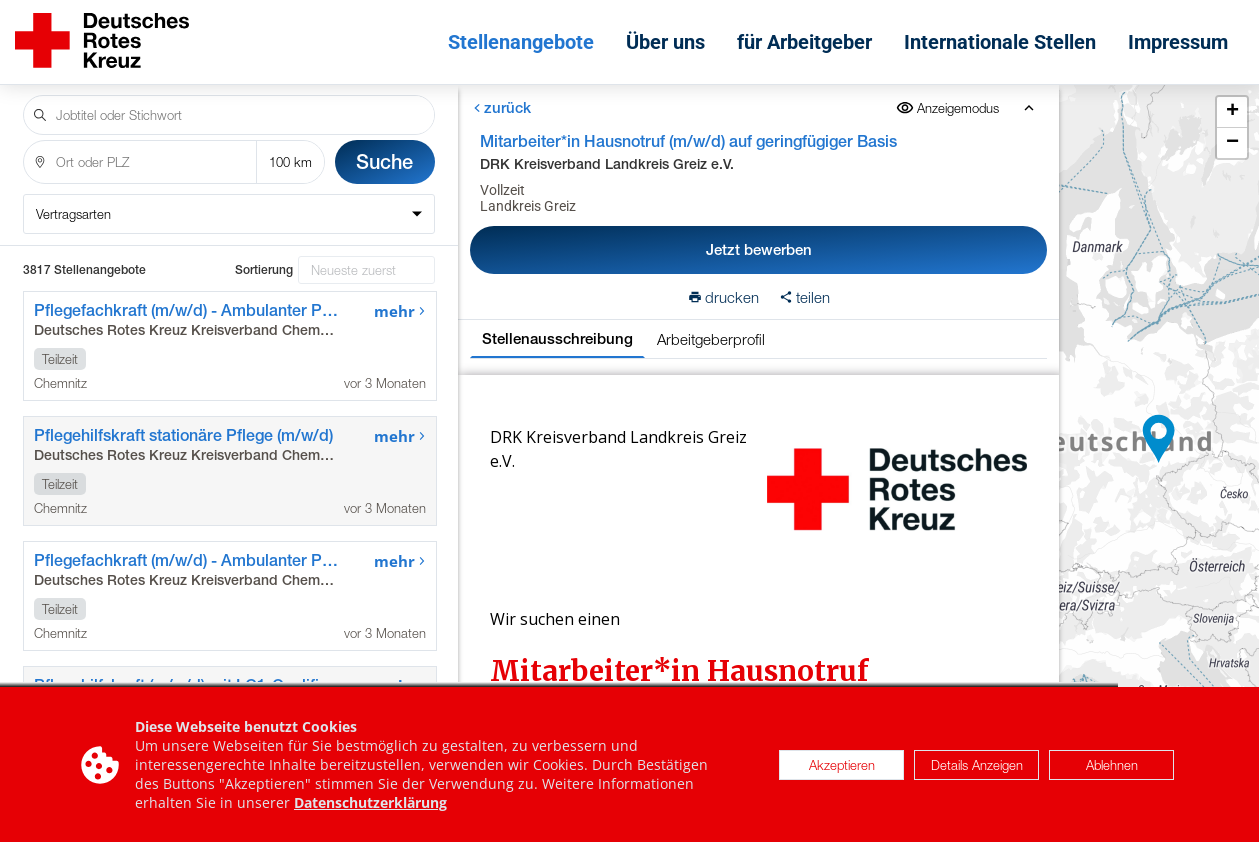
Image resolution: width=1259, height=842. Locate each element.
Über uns (665, 42)
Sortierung (264, 270)
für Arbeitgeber (804, 42)
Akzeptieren (842, 765)
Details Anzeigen (977, 765)
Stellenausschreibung (557, 338)
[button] (1159, 439)
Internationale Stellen (1000, 42)
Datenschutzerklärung (370, 803)
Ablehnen (1112, 765)
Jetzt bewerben (758, 249)
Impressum (1178, 42)
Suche (384, 161)
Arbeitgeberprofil (711, 339)
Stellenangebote (521, 42)
